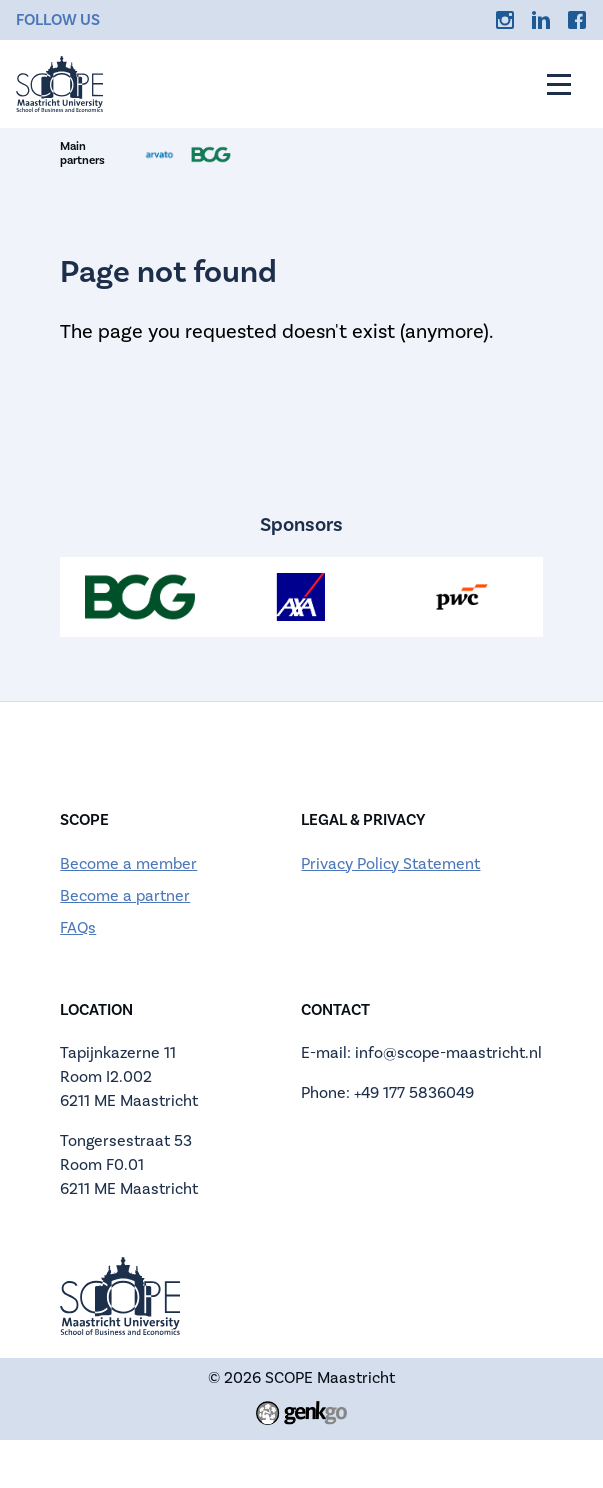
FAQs (78, 928)
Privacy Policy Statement (390, 864)
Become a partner (125, 896)
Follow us (58, 20)
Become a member (128, 864)
